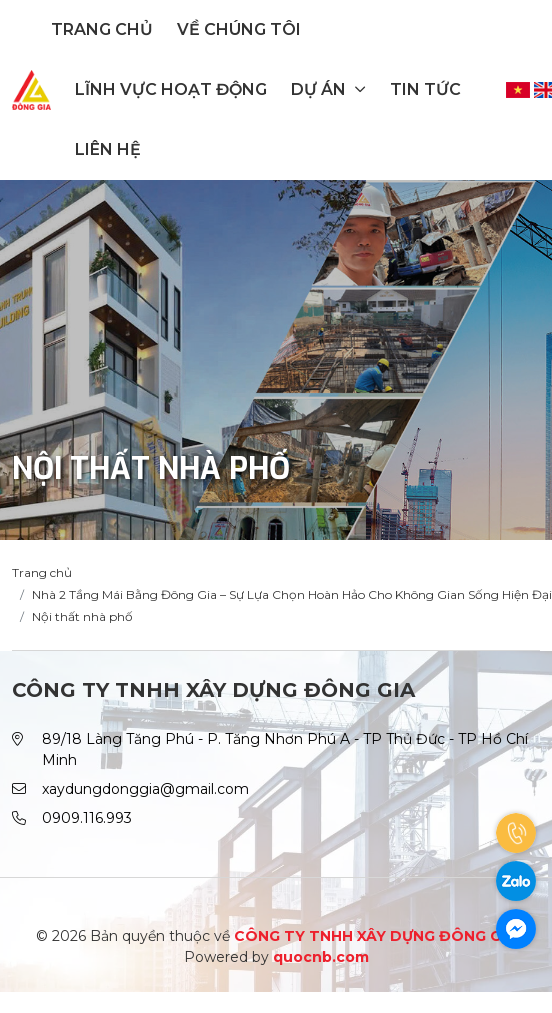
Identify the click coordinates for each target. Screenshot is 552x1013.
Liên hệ (108, 149)
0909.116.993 (87, 818)
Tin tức (425, 89)
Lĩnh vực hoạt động (171, 89)
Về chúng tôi (239, 29)
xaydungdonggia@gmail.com (145, 789)
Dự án (328, 89)
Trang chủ (102, 29)
